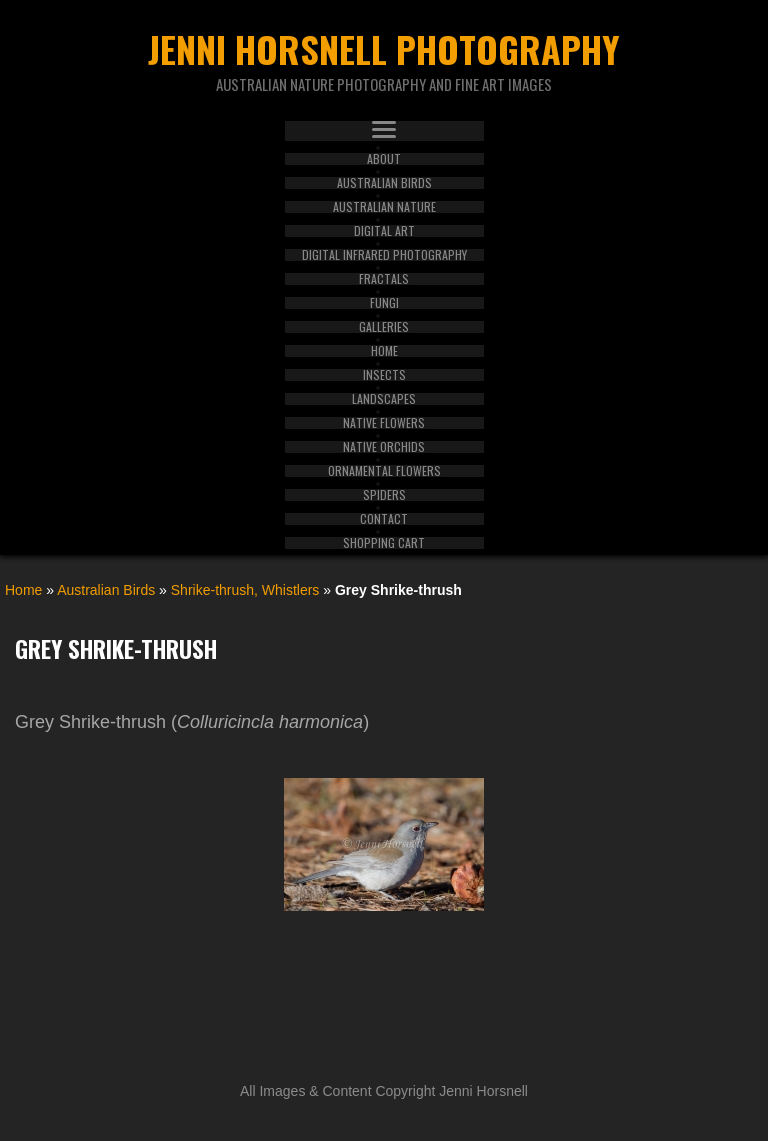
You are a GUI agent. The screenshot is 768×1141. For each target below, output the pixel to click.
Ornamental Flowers (384, 471)
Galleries (384, 327)
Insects (384, 375)
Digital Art (384, 231)
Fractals (384, 279)
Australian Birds (384, 183)
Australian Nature (384, 207)
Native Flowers (384, 423)
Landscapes (384, 399)
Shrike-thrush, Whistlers (245, 590)
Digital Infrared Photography (384, 255)
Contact (384, 519)
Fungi (384, 303)
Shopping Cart (384, 543)
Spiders (384, 495)
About (384, 159)
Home (384, 351)
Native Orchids (384, 447)
